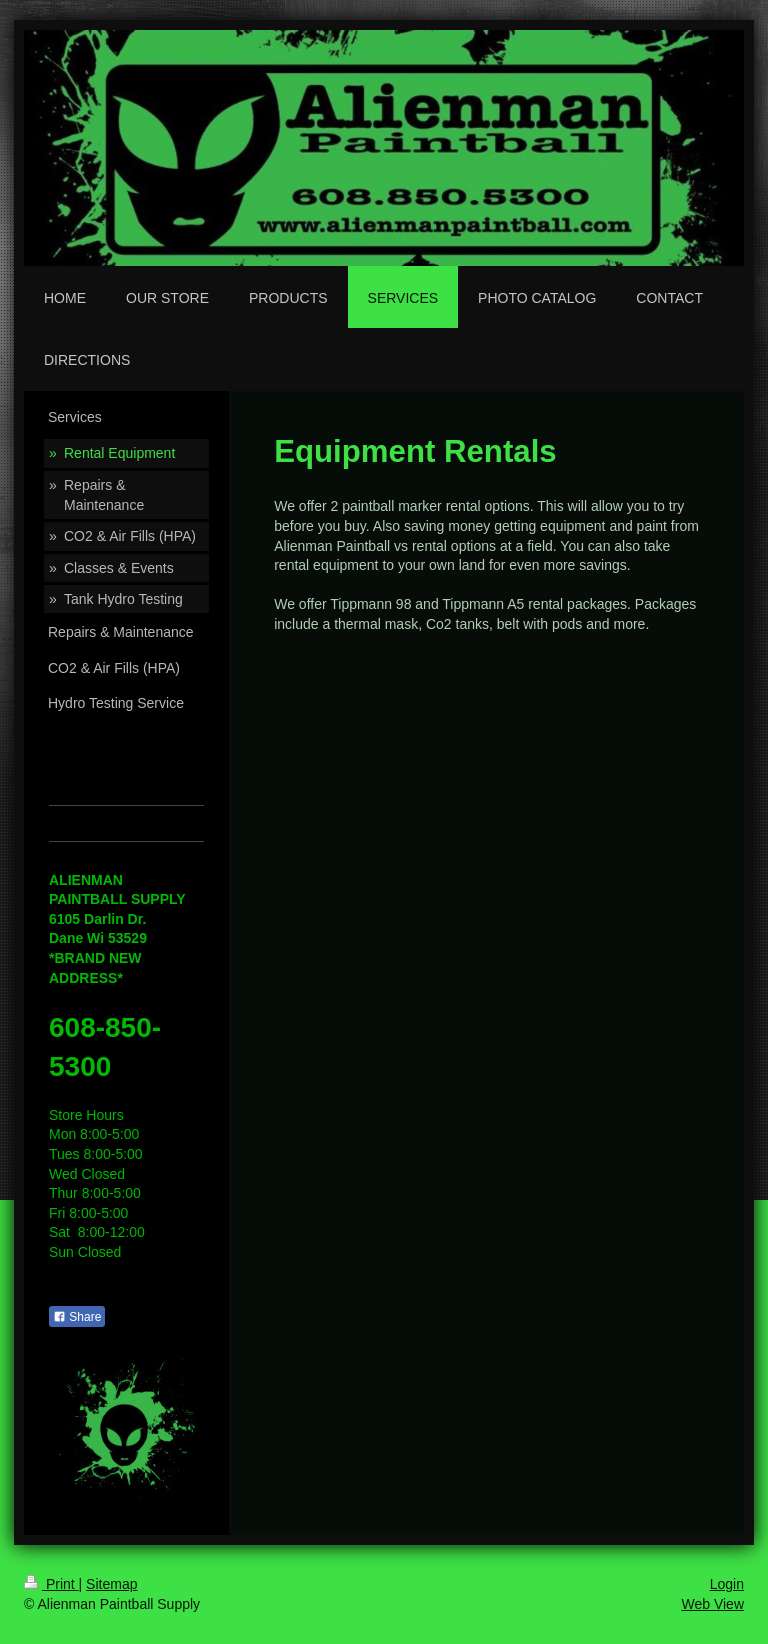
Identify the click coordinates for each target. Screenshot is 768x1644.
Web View (712, 1604)
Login (727, 1584)
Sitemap (111, 1584)
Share (77, 1317)
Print (51, 1584)
